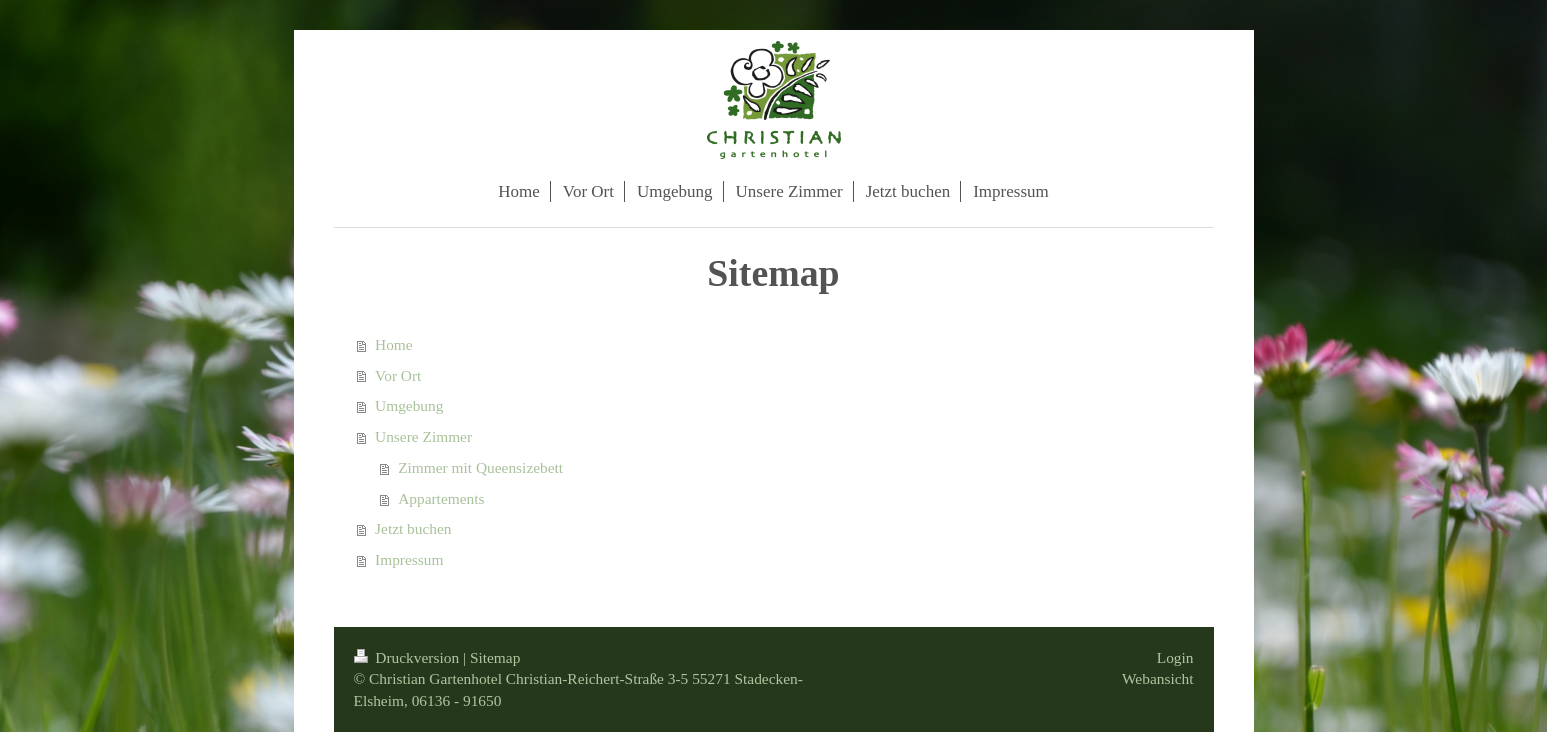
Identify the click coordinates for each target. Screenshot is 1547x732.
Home (394, 344)
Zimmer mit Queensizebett (480, 467)
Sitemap (495, 657)
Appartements (441, 498)
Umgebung (409, 405)
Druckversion (408, 657)
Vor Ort (398, 375)
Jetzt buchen (413, 528)
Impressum (409, 559)
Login (1175, 657)
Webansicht (1157, 678)
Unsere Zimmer (423, 436)
